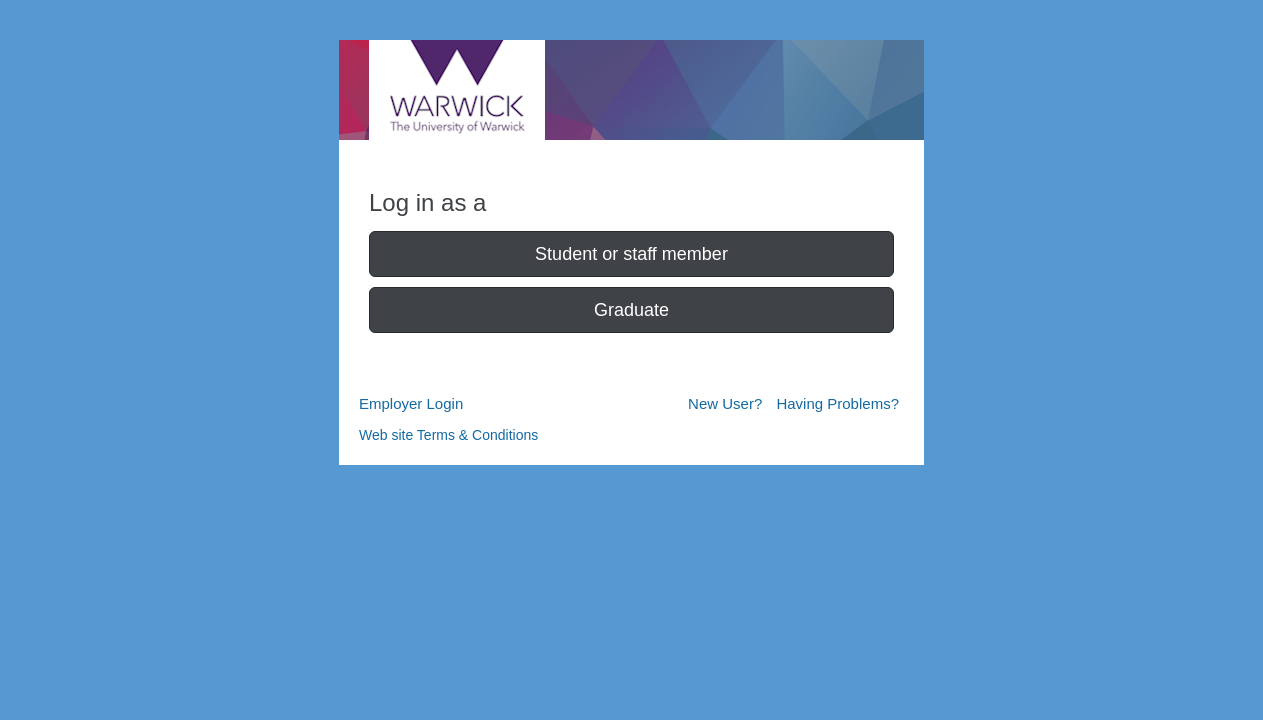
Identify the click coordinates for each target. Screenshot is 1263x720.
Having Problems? (837, 403)
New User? (725, 403)
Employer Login (411, 403)
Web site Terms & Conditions (448, 435)
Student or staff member (631, 254)
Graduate (631, 310)
